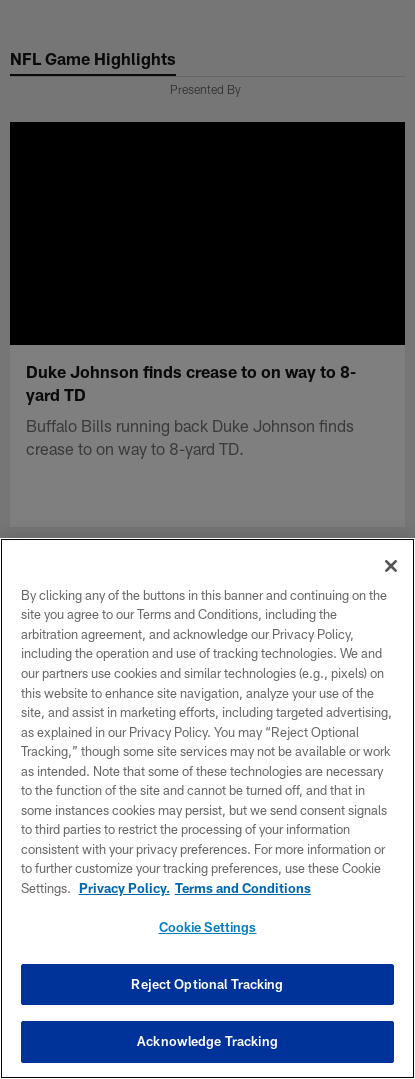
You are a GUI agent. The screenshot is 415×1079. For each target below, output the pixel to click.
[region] (207, 808)
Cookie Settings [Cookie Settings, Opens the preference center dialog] (208, 927)
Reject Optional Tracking (207, 984)
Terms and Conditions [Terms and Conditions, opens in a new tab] (243, 888)
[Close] (391, 566)
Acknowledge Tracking (207, 1041)
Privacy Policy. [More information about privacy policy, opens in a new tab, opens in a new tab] (124, 888)
